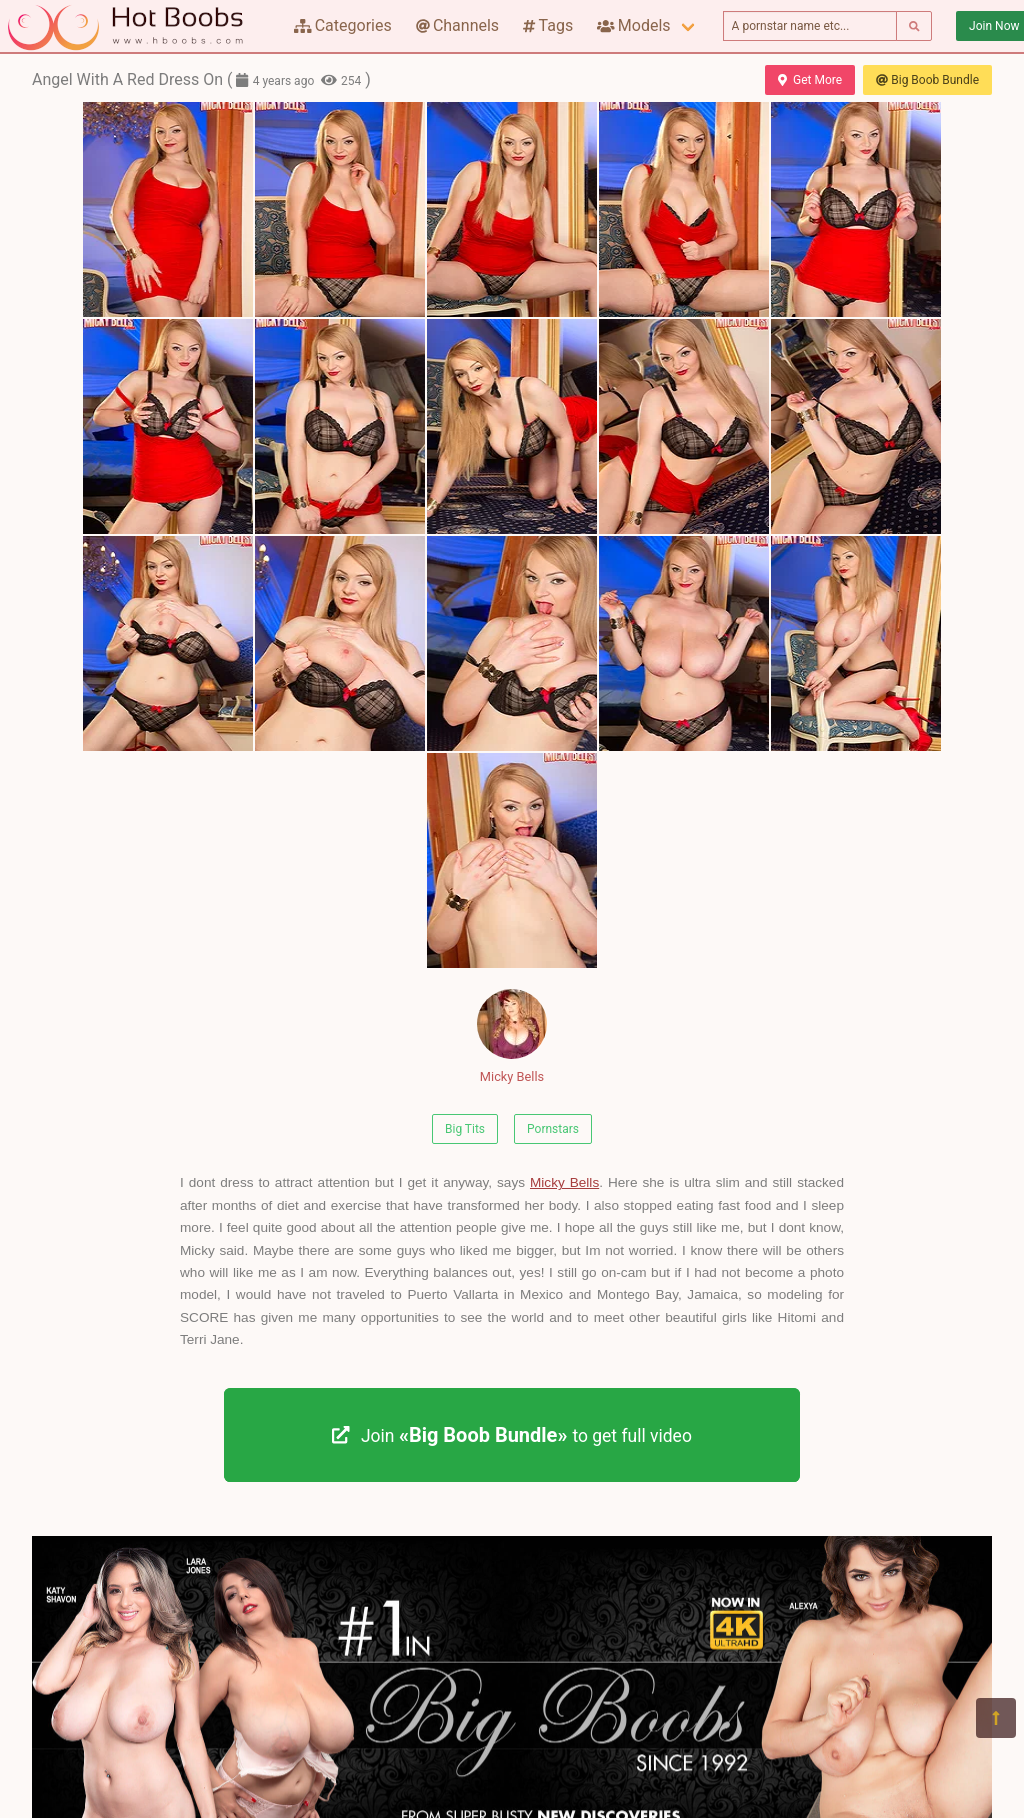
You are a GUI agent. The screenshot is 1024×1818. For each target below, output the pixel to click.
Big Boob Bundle (927, 80)
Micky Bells (512, 1036)
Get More (810, 80)
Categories (343, 25)
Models (633, 25)
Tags (548, 25)
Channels (457, 25)
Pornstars (553, 1129)
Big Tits (465, 1129)
